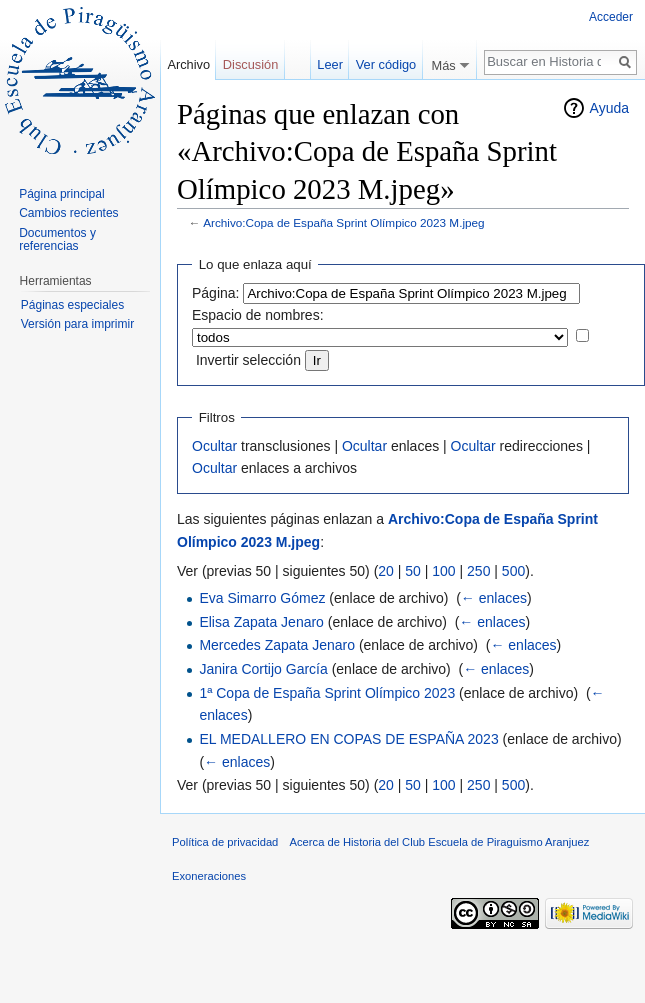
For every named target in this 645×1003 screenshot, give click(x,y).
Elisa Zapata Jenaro (261, 622)
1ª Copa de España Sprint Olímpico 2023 (327, 693)
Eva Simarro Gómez (262, 598)
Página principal (61, 194)
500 (513, 571)
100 (443, 571)
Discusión (250, 64)
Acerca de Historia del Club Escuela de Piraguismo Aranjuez (440, 842)
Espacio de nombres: (258, 315)
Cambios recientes (68, 213)
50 (413, 571)
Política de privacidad (225, 842)
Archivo (188, 64)
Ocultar (214, 446)
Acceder (611, 17)
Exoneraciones (209, 876)
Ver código (386, 64)
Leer (330, 64)
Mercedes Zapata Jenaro (277, 645)
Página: (215, 293)
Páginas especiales (72, 305)
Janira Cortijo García (263, 669)
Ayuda (609, 108)
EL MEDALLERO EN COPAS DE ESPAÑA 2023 (348, 739)
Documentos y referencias (57, 240)
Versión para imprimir (77, 324)
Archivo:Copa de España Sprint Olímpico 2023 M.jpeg (344, 222)
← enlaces (494, 598)
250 (478, 571)
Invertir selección (248, 360)
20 (386, 571)
